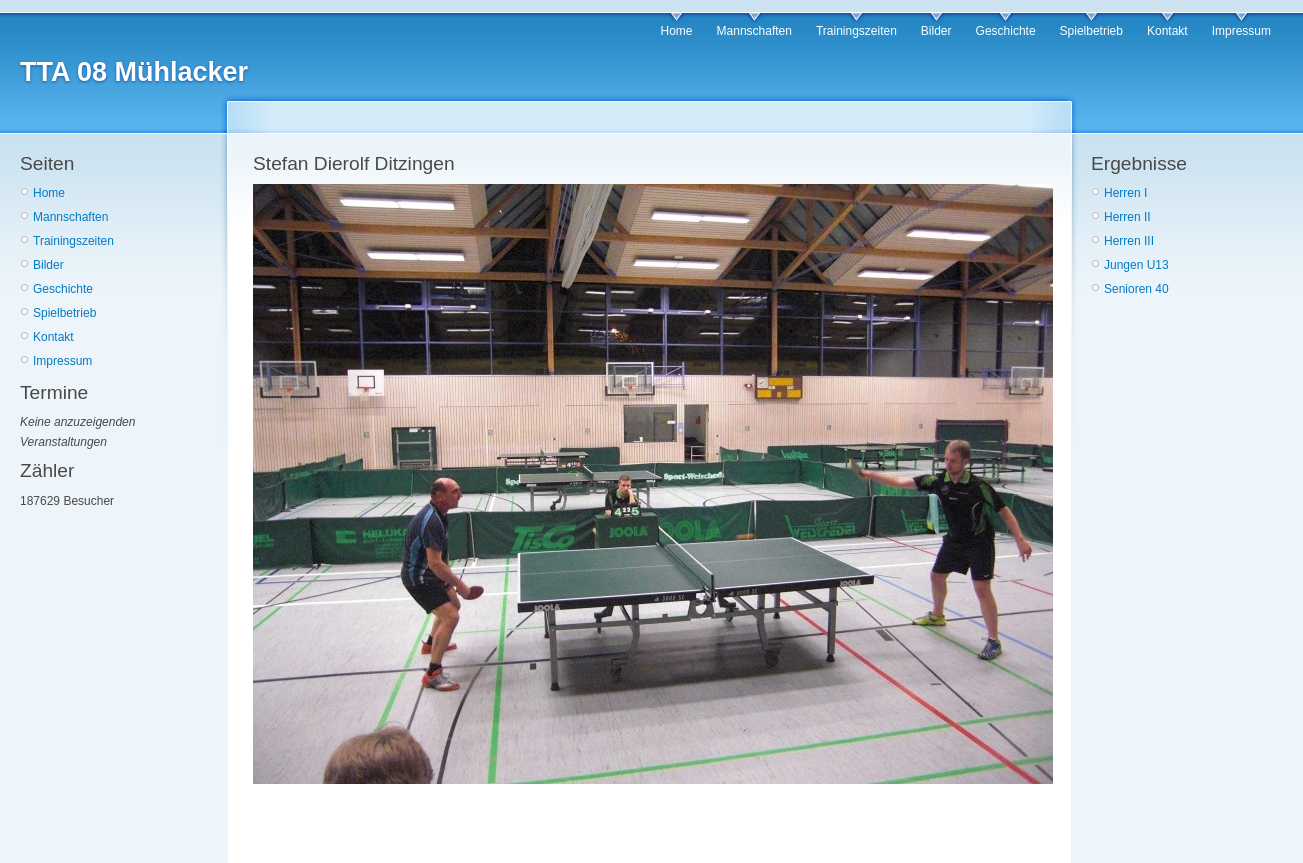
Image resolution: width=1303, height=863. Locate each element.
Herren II (1127, 217)
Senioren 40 (1136, 289)
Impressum (1241, 31)
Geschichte (1006, 31)
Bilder (936, 31)
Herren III (1129, 241)
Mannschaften (754, 31)
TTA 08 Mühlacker (134, 72)
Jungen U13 (1136, 265)
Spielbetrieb (1091, 31)
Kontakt (1167, 31)
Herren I (1125, 193)
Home (677, 31)
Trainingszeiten (856, 31)
